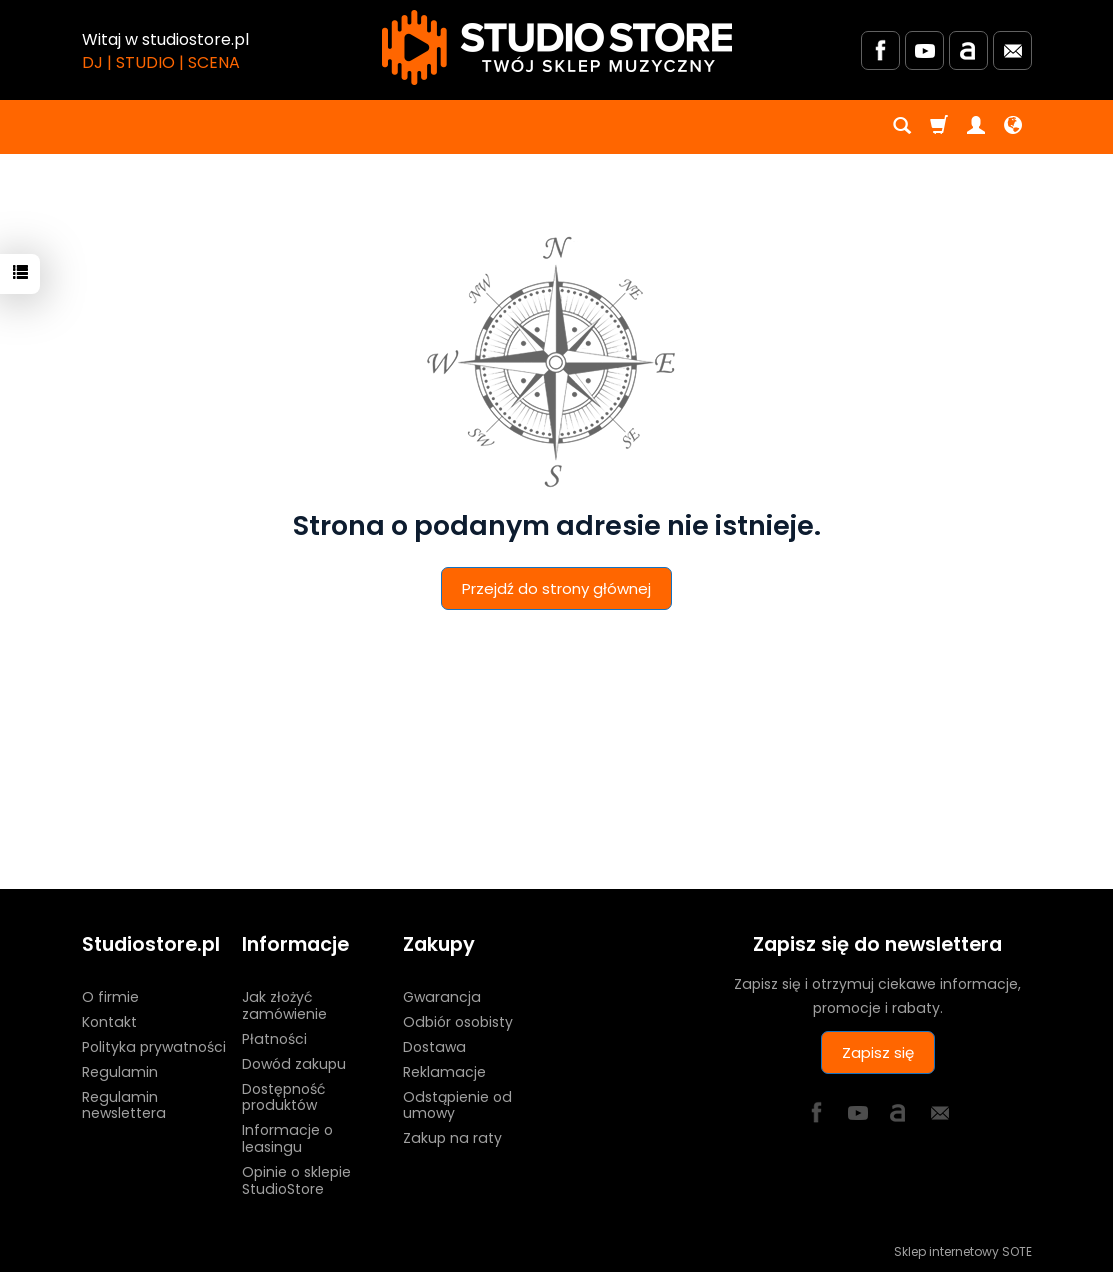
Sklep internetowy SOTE (963, 1251)
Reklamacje (444, 1072)
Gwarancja (442, 997)
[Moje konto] (976, 127)
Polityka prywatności (154, 1047)
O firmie (110, 997)
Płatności (274, 1039)
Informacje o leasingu (287, 1138)
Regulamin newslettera (124, 1105)
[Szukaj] (902, 127)
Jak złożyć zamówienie (284, 1005)
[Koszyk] (939, 127)
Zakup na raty (452, 1138)
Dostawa (434, 1047)
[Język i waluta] (1013, 127)
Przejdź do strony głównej (556, 588)
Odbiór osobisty (458, 1022)
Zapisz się (878, 1052)
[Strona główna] (557, 47)
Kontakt (109, 1022)
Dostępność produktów (283, 1097)
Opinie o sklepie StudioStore (296, 1180)
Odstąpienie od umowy (457, 1105)
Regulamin (120, 1072)
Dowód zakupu (294, 1064)
